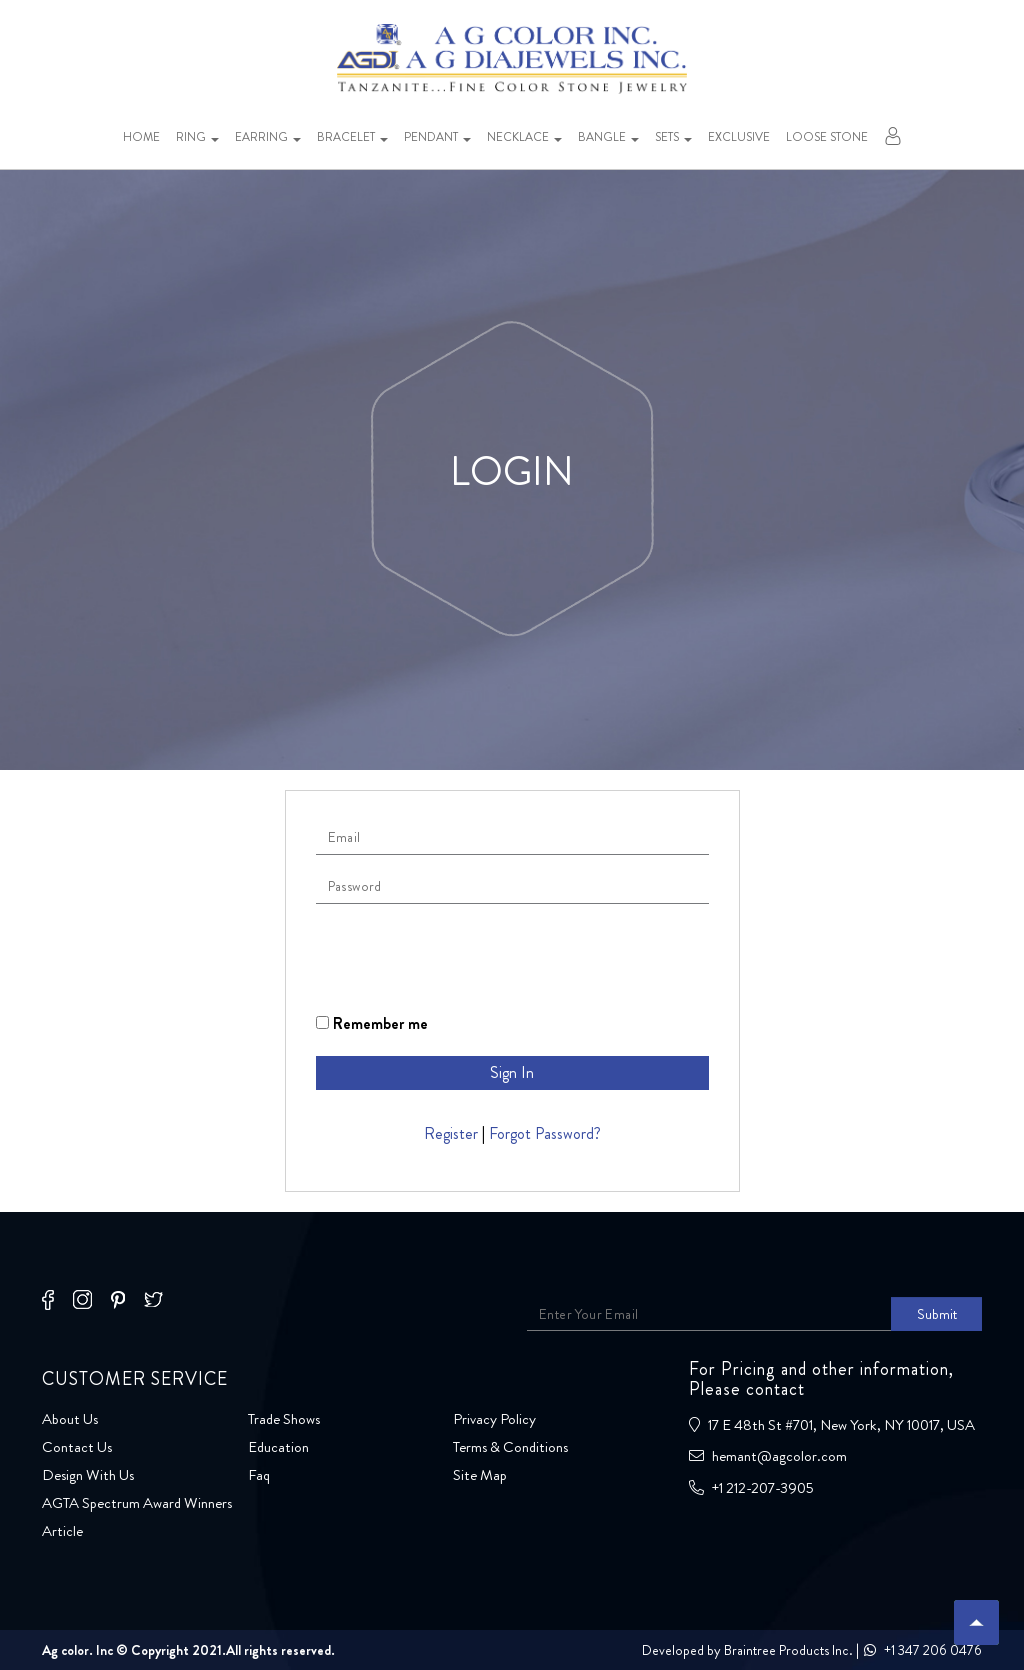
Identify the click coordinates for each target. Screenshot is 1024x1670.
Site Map (480, 1475)
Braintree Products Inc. (788, 1650)
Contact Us (77, 1447)
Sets (673, 137)
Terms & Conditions (510, 1447)
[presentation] (468, 958)
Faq (259, 1475)
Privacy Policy (494, 1419)
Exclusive (739, 137)
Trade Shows (284, 1419)
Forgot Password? (545, 1133)
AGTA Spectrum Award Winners (137, 1503)
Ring (197, 137)
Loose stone (827, 137)
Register (451, 1133)
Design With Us (88, 1475)
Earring (268, 137)
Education (278, 1447)
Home (141, 137)
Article (62, 1531)
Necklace (524, 137)
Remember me (372, 1023)
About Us (70, 1419)
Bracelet (352, 137)
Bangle (608, 137)
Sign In (512, 1072)
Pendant (437, 137)
